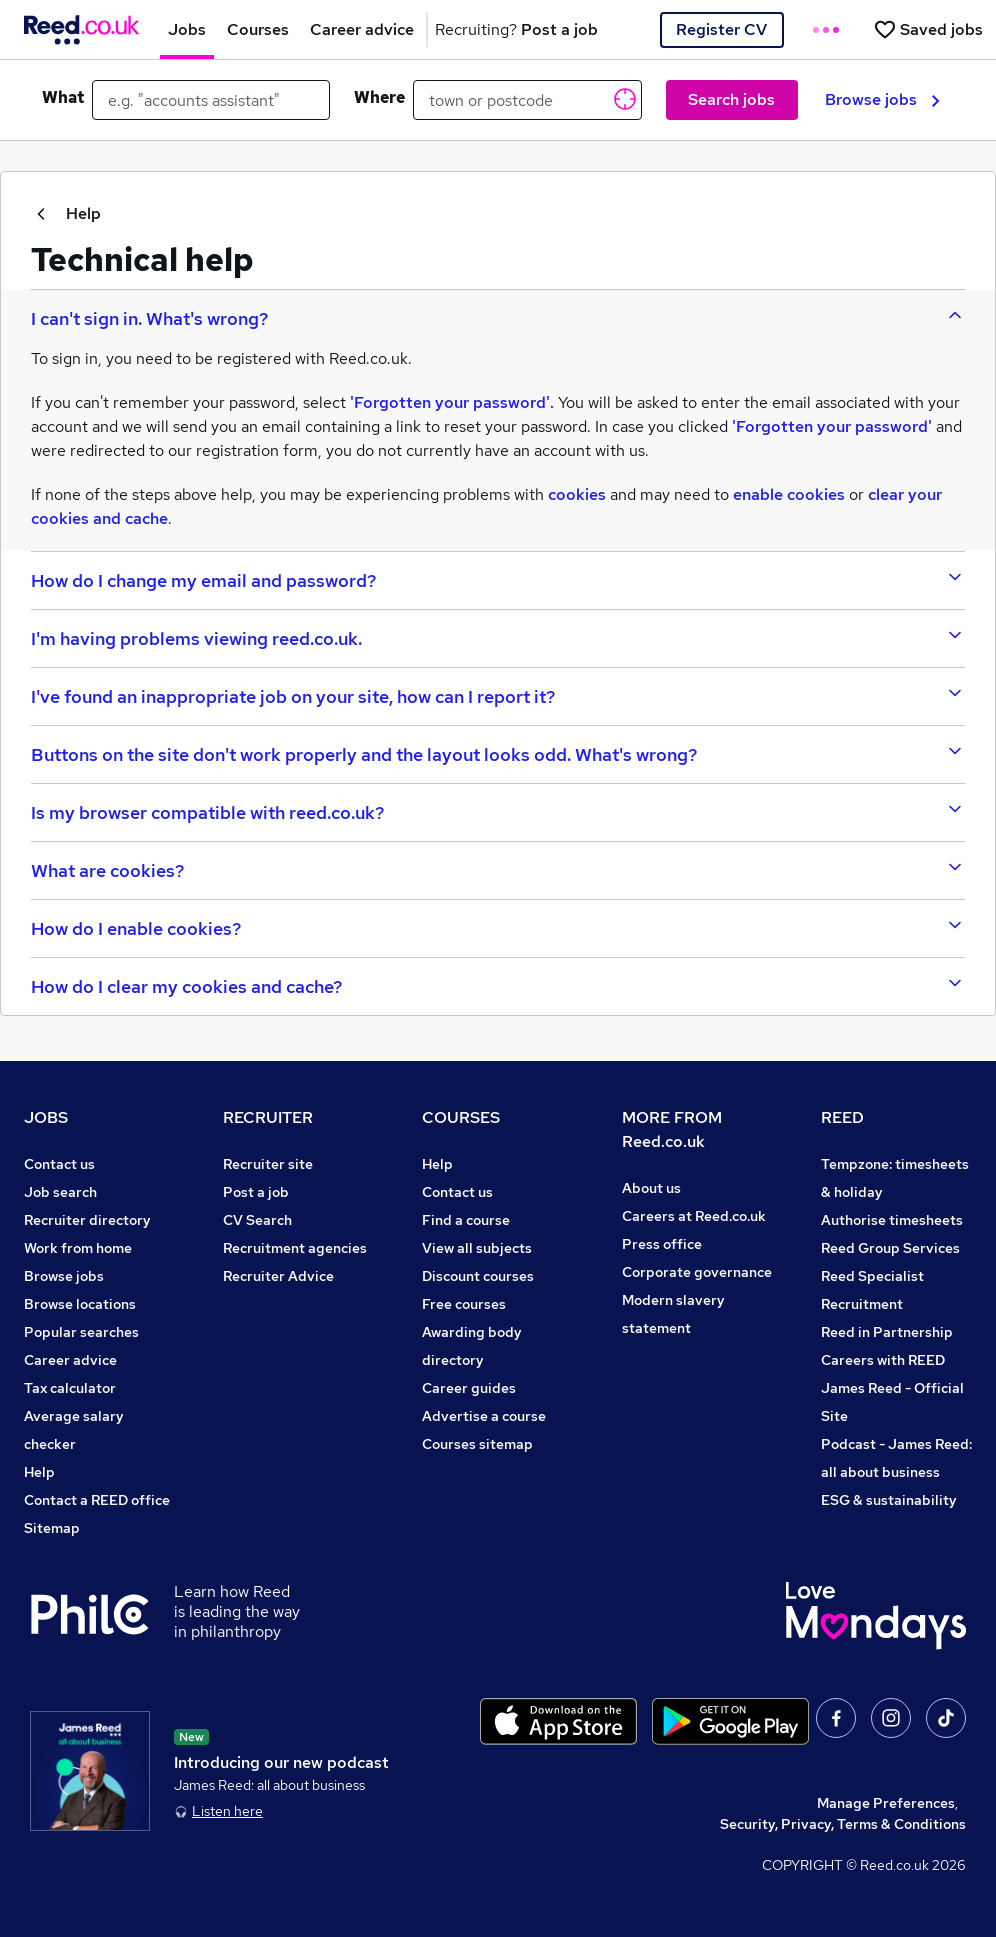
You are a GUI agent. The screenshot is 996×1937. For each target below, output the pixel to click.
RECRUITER (268, 1117)
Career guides (469, 1388)
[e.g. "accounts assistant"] (211, 100)
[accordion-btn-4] (498, 696)
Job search (60, 1192)
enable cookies (789, 494)
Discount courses (478, 1276)
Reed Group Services (890, 1248)
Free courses (464, 1304)
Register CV (721, 29)
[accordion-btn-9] (498, 986)
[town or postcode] (527, 100)
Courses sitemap (477, 1444)
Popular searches (81, 1332)
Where (379, 97)
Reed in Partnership (887, 1332)
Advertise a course (484, 1416)
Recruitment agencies (295, 1248)
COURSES (461, 1117)
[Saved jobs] (928, 29)
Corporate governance (697, 1272)
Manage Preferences (886, 1803)
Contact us (59, 1164)
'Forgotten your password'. (452, 402)
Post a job (256, 1192)
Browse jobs (882, 99)
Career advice (70, 1360)
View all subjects (477, 1248)
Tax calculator (70, 1388)
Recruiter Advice (278, 1276)
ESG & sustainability (889, 1500)
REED (842, 1117)
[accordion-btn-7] (498, 870)
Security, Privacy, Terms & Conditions (843, 1824)
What (63, 97)
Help (66, 213)
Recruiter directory (87, 1220)
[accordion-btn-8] (498, 928)
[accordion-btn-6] (498, 812)
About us (651, 1188)
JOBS (46, 1117)
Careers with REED (883, 1360)
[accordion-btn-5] (498, 754)
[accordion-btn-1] (498, 318)
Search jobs (731, 99)
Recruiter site (268, 1164)
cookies (577, 494)
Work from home (78, 1248)
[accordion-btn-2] (498, 580)
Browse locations (80, 1304)
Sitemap (52, 1528)
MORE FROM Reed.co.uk (672, 1129)
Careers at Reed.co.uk (694, 1216)
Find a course (466, 1220)
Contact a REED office (97, 1500)
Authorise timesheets (892, 1220)
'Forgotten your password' (832, 426)
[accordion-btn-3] (498, 638)
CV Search (257, 1220)
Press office (662, 1244)
